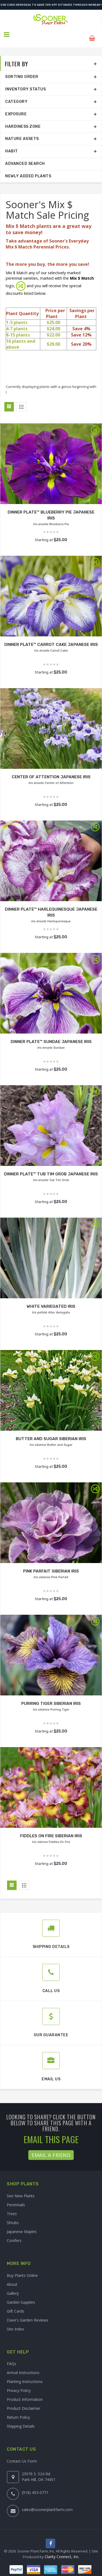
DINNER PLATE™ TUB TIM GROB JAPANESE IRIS (51, 1166)
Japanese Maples (22, 2224)
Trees (12, 2206)
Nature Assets (22, 131)
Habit (11, 144)
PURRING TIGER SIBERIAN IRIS (51, 1696)
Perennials (16, 2197)
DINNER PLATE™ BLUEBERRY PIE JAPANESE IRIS (51, 504)
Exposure (16, 106)
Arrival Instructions (23, 2365)
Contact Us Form (22, 2453)
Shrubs (13, 2215)
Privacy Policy (19, 2383)
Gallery (13, 2286)
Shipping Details (21, 2418)
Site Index (15, 2321)
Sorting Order (21, 69)
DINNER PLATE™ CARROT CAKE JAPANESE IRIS (51, 637)
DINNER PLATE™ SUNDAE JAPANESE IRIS (51, 1034)
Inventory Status (25, 82)
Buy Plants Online (22, 2268)
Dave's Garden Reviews (27, 2312)
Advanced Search (25, 156)
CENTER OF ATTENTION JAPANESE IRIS (51, 769)
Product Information (25, 2392)
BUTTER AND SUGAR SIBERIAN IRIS (51, 1431)
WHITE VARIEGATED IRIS (51, 1299)
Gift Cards (15, 2303)
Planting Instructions (25, 2374)
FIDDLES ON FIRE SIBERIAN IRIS (51, 1828)
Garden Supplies (21, 2294)
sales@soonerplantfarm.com (47, 2502)
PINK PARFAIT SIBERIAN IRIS (51, 1563)
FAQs (11, 2356)
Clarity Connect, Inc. (62, 2550)
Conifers (14, 2233)
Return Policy (18, 2409)
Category (16, 94)
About (12, 2277)
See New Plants (21, 2188)
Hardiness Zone (23, 119)
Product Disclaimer (23, 2401)
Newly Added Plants (28, 168)
